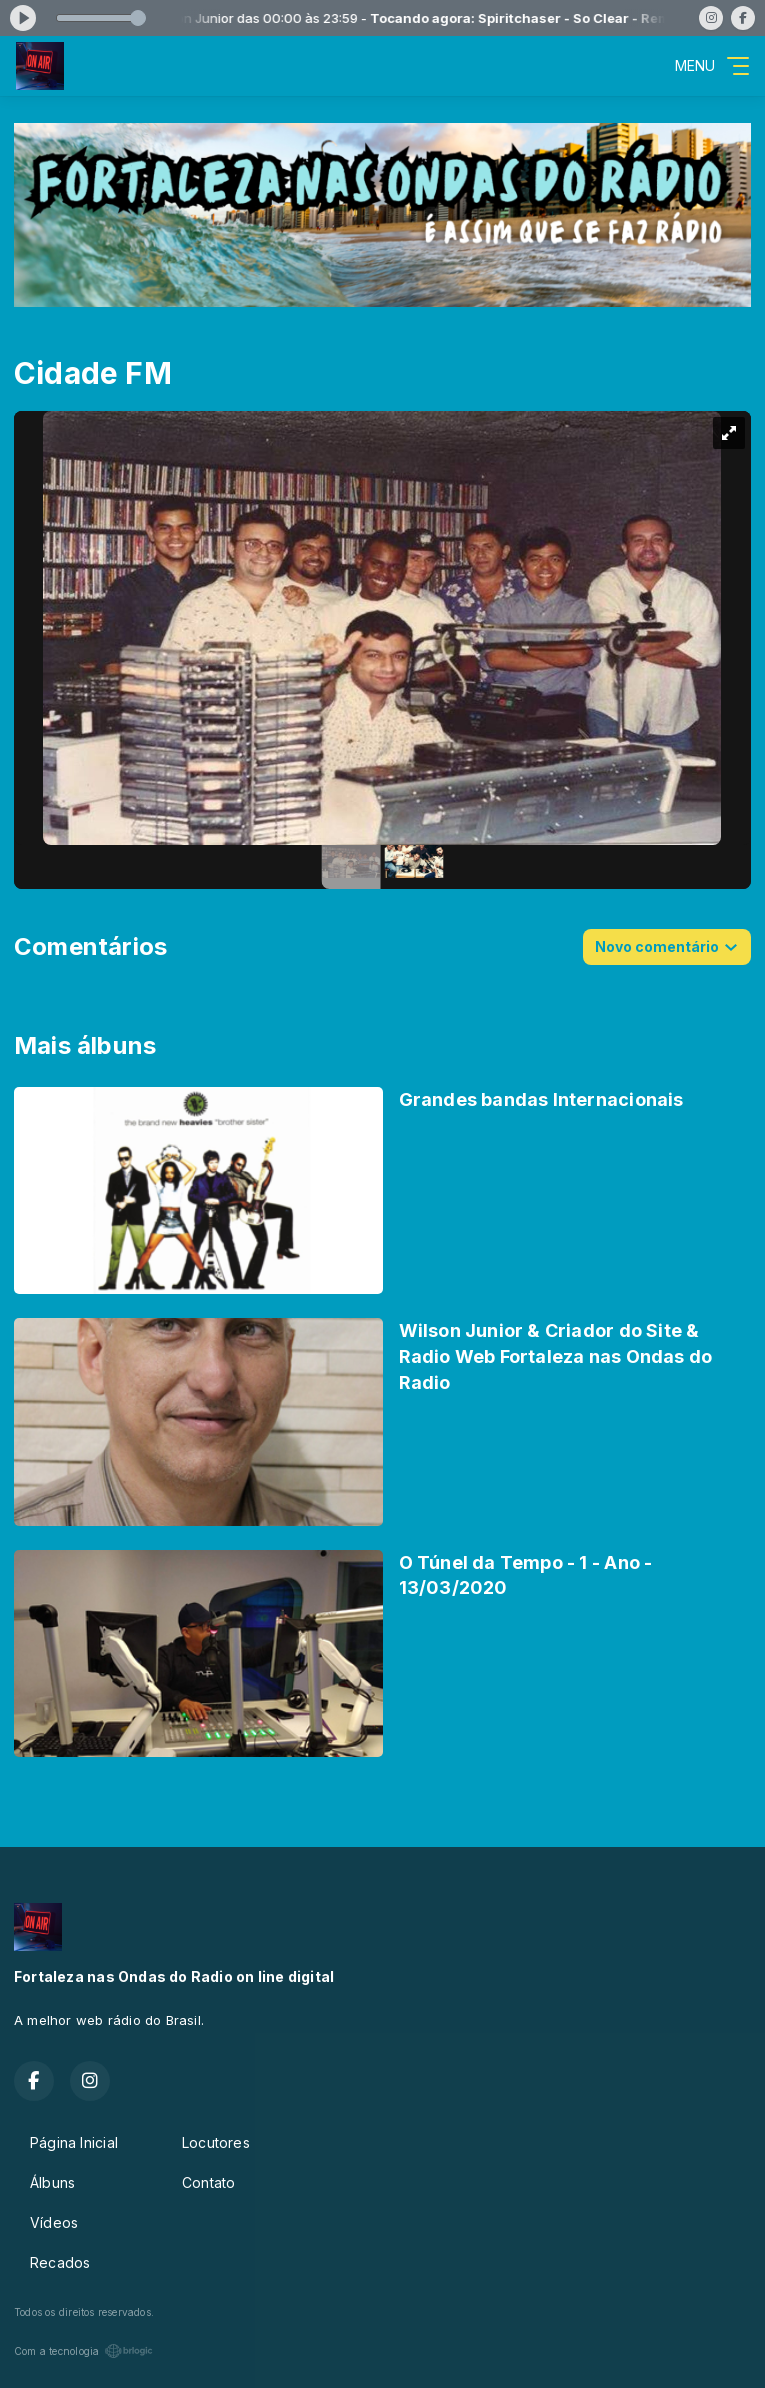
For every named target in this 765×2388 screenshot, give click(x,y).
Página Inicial (74, 2142)
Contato (208, 2182)
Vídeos (54, 2222)
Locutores (216, 2142)
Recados (60, 2262)
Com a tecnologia (83, 2351)
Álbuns (52, 2182)
